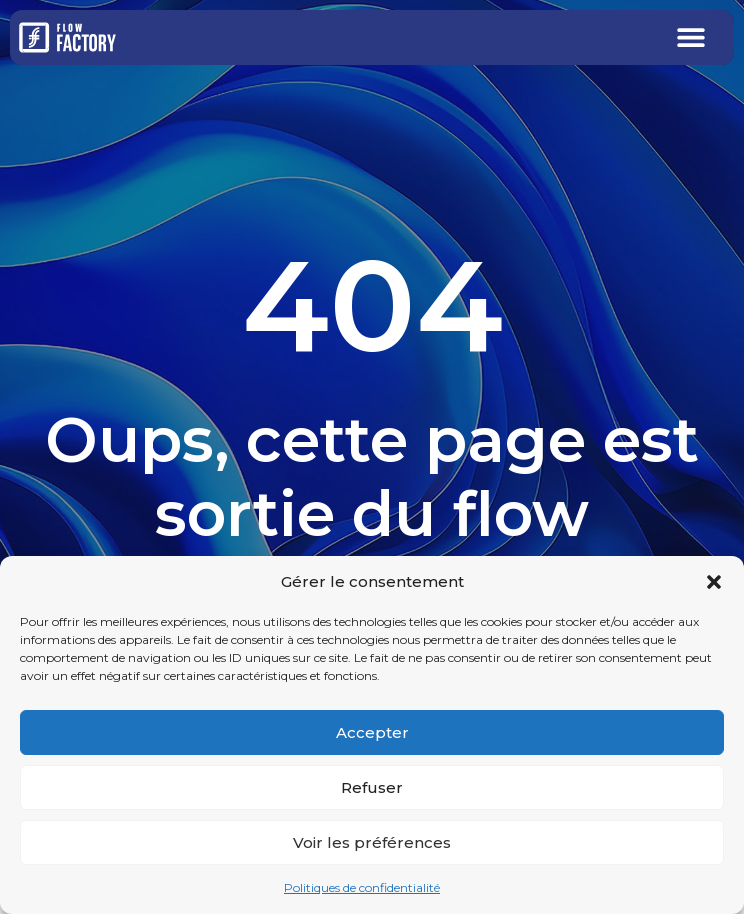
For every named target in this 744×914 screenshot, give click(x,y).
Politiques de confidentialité (362, 887)
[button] (714, 582)
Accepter (372, 732)
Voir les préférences (372, 842)
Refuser (372, 787)
